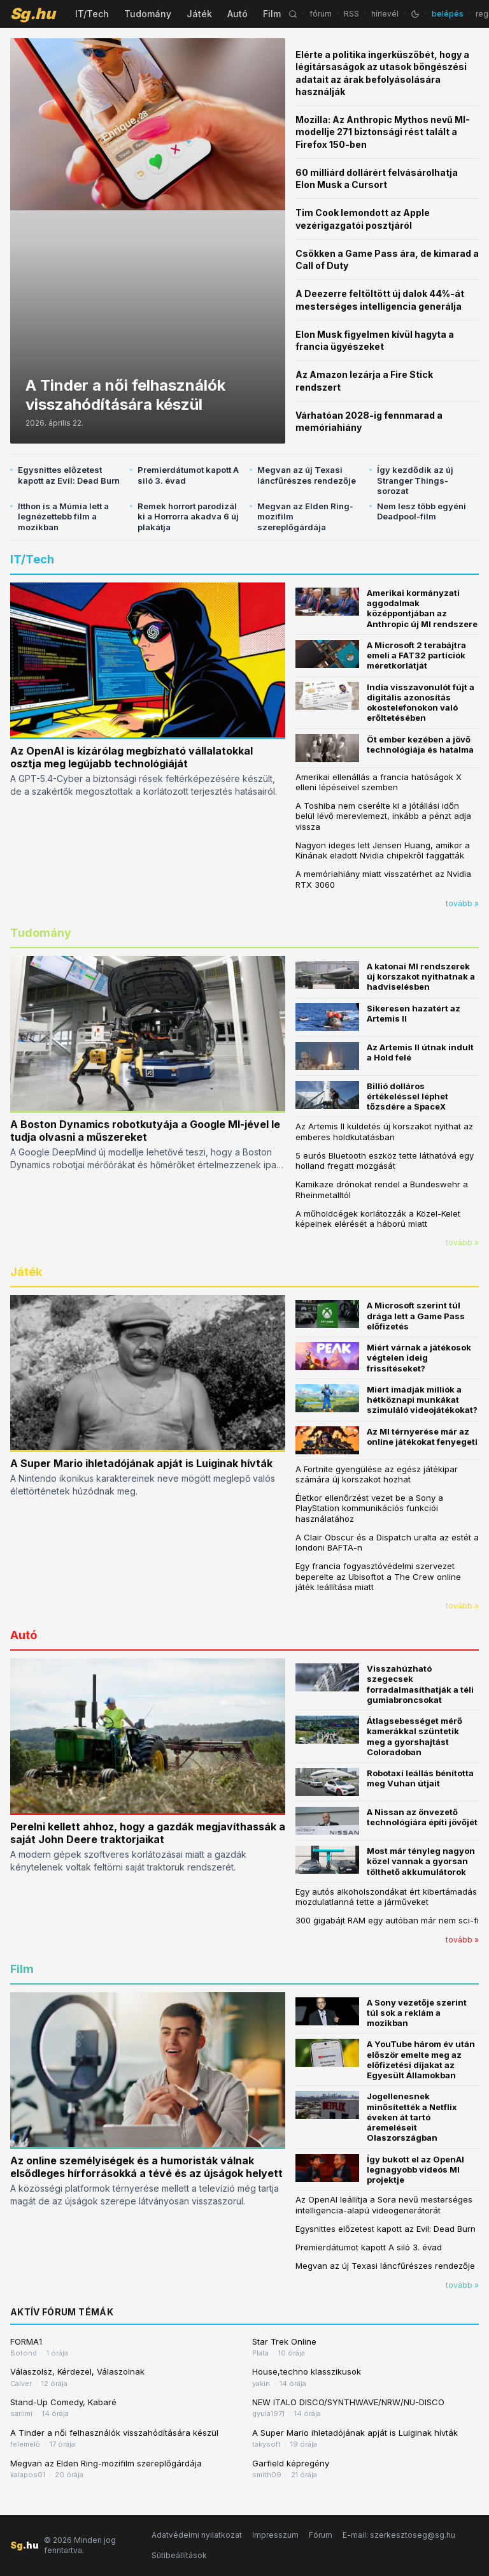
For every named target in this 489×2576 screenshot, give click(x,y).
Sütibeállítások (179, 2555)
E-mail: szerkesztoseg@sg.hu (399, 2535)
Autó (237, 13)
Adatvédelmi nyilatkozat (197, 2535)
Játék (199, 13)
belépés (448, 13)
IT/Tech (92, 13)
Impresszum (275, 2535)
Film (272, 13)
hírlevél (385, 13)
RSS (351, 13)
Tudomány (147, 13)
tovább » (462, 903)
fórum (320, 13)
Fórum (320, 2535)
